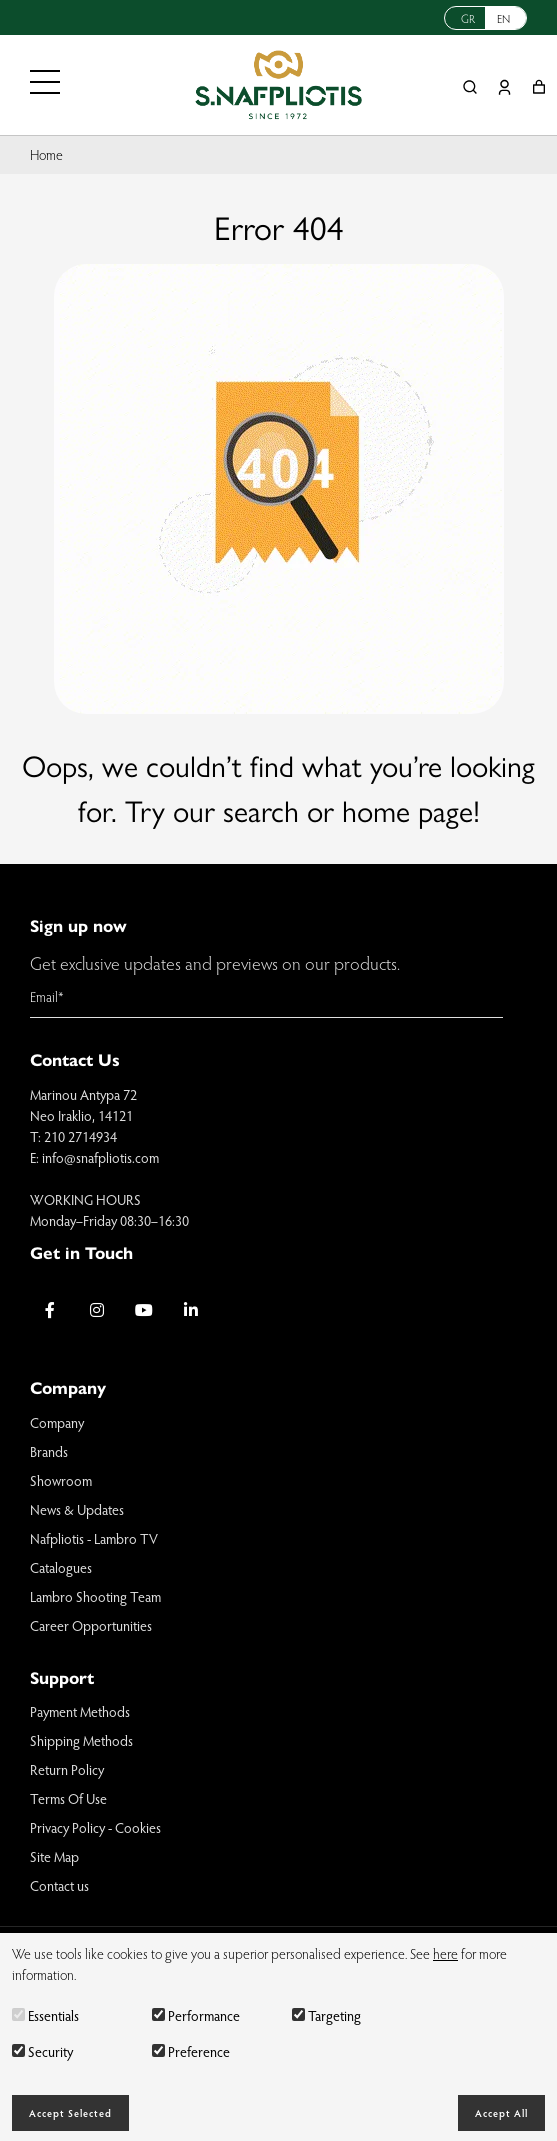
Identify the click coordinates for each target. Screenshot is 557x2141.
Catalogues (61, 1567)
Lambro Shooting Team (95, 1596)
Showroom (61, 1480)
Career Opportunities (91, 1625)
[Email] (266, 997)
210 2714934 (80, 1136)
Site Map (54, 1856)
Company (57, 1422)
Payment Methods (80, 1711)
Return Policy (67, 1769)
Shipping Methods (81, 1740)
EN (503, 18)
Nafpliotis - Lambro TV (94, 1538)
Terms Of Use (68, 1798)
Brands (49, 1451)
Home (46, 154)
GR (468, 18)
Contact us (59, 1885)
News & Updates (77, 1509)
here (445, 1953)
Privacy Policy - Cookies (95, 1827)
